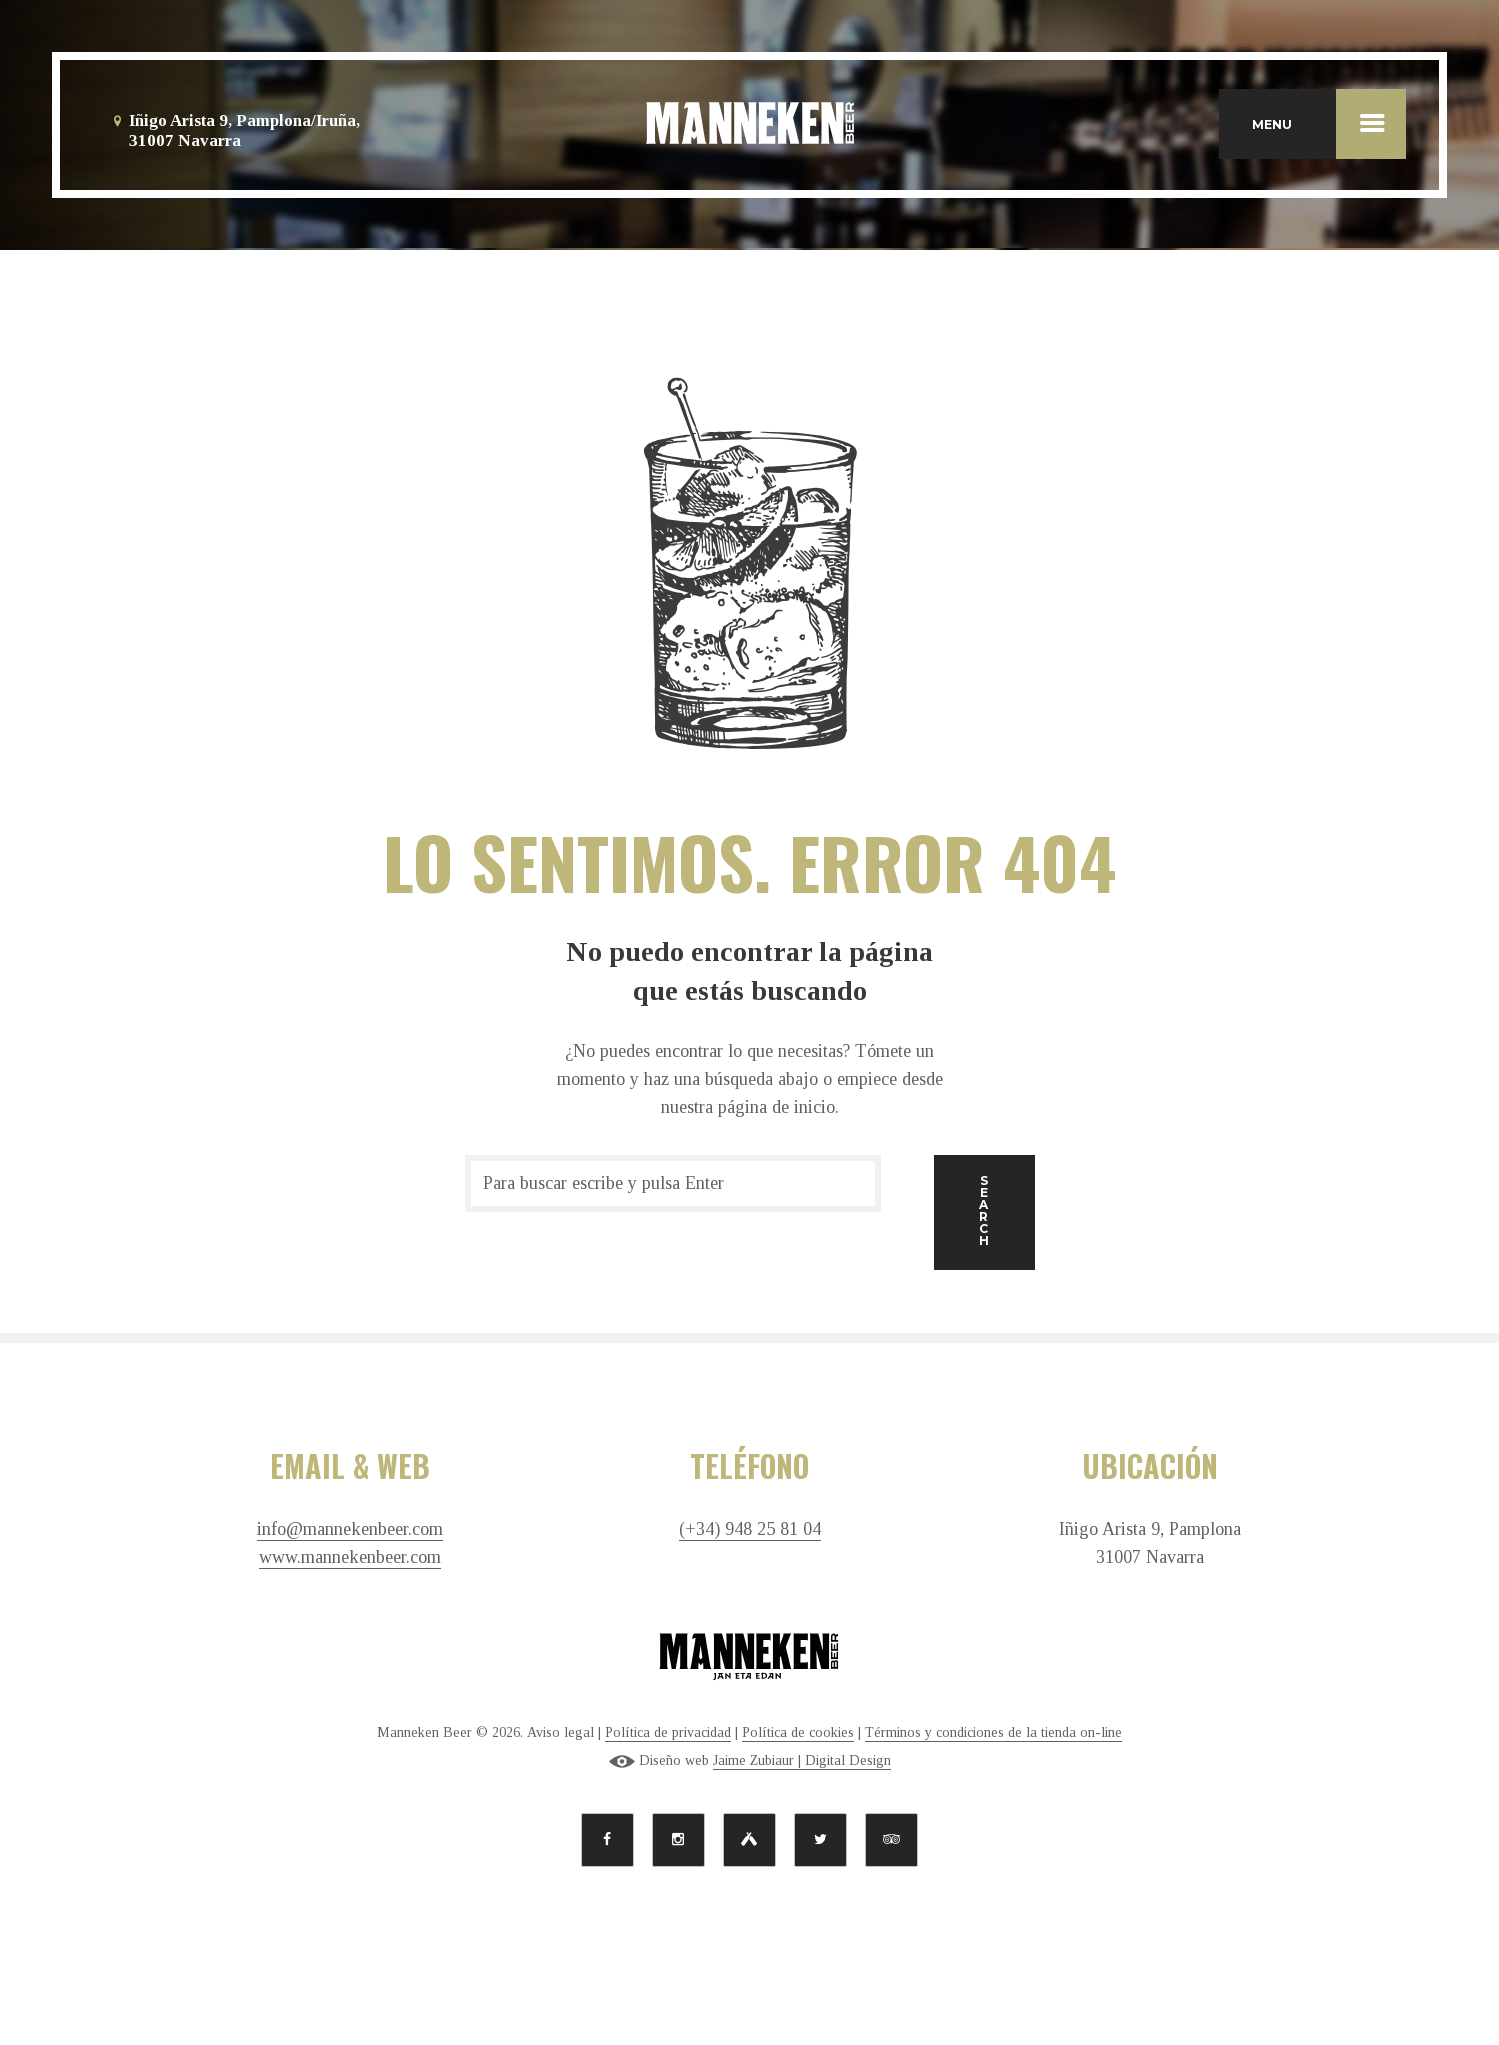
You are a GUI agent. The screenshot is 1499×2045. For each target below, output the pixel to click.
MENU (1329, 124)
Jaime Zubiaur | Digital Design (802, 1760)
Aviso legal (560, 1732)
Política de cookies (798, 1732)
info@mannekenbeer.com (350, 1529)
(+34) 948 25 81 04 (750, 1529)
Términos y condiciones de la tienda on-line (993, 1732)
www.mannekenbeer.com (350, 1557)
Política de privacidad (668, 1732)
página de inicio (776, 1107)
